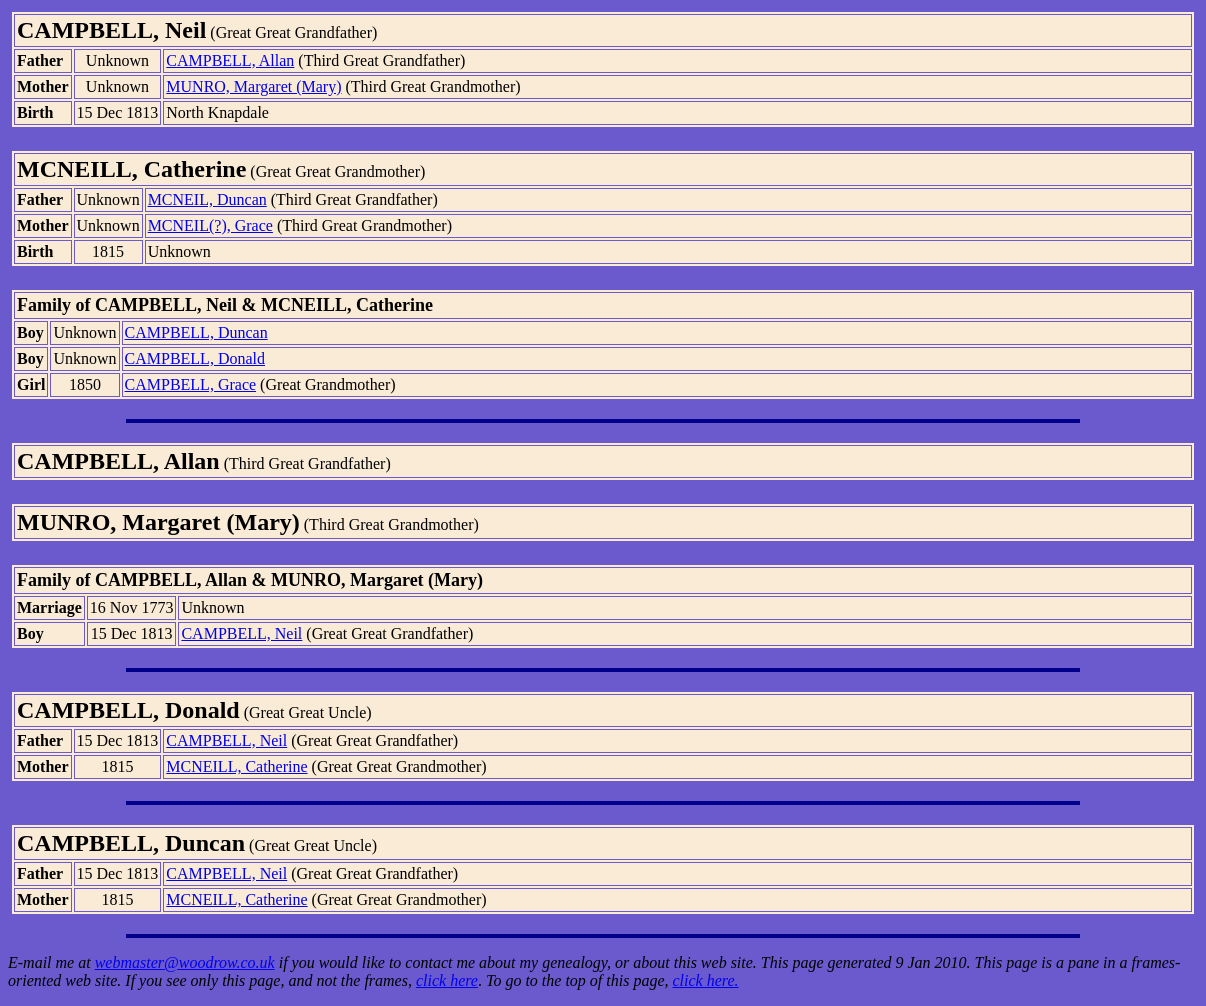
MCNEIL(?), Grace (210, 225)
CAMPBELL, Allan (230, 60)
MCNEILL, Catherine (236, 766)
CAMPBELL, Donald (195, 358)
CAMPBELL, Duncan (196, 332)
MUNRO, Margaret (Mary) (253, 86)
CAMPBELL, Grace (191, 384)
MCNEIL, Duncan (207, 199)
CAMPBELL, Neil (241, 633)
